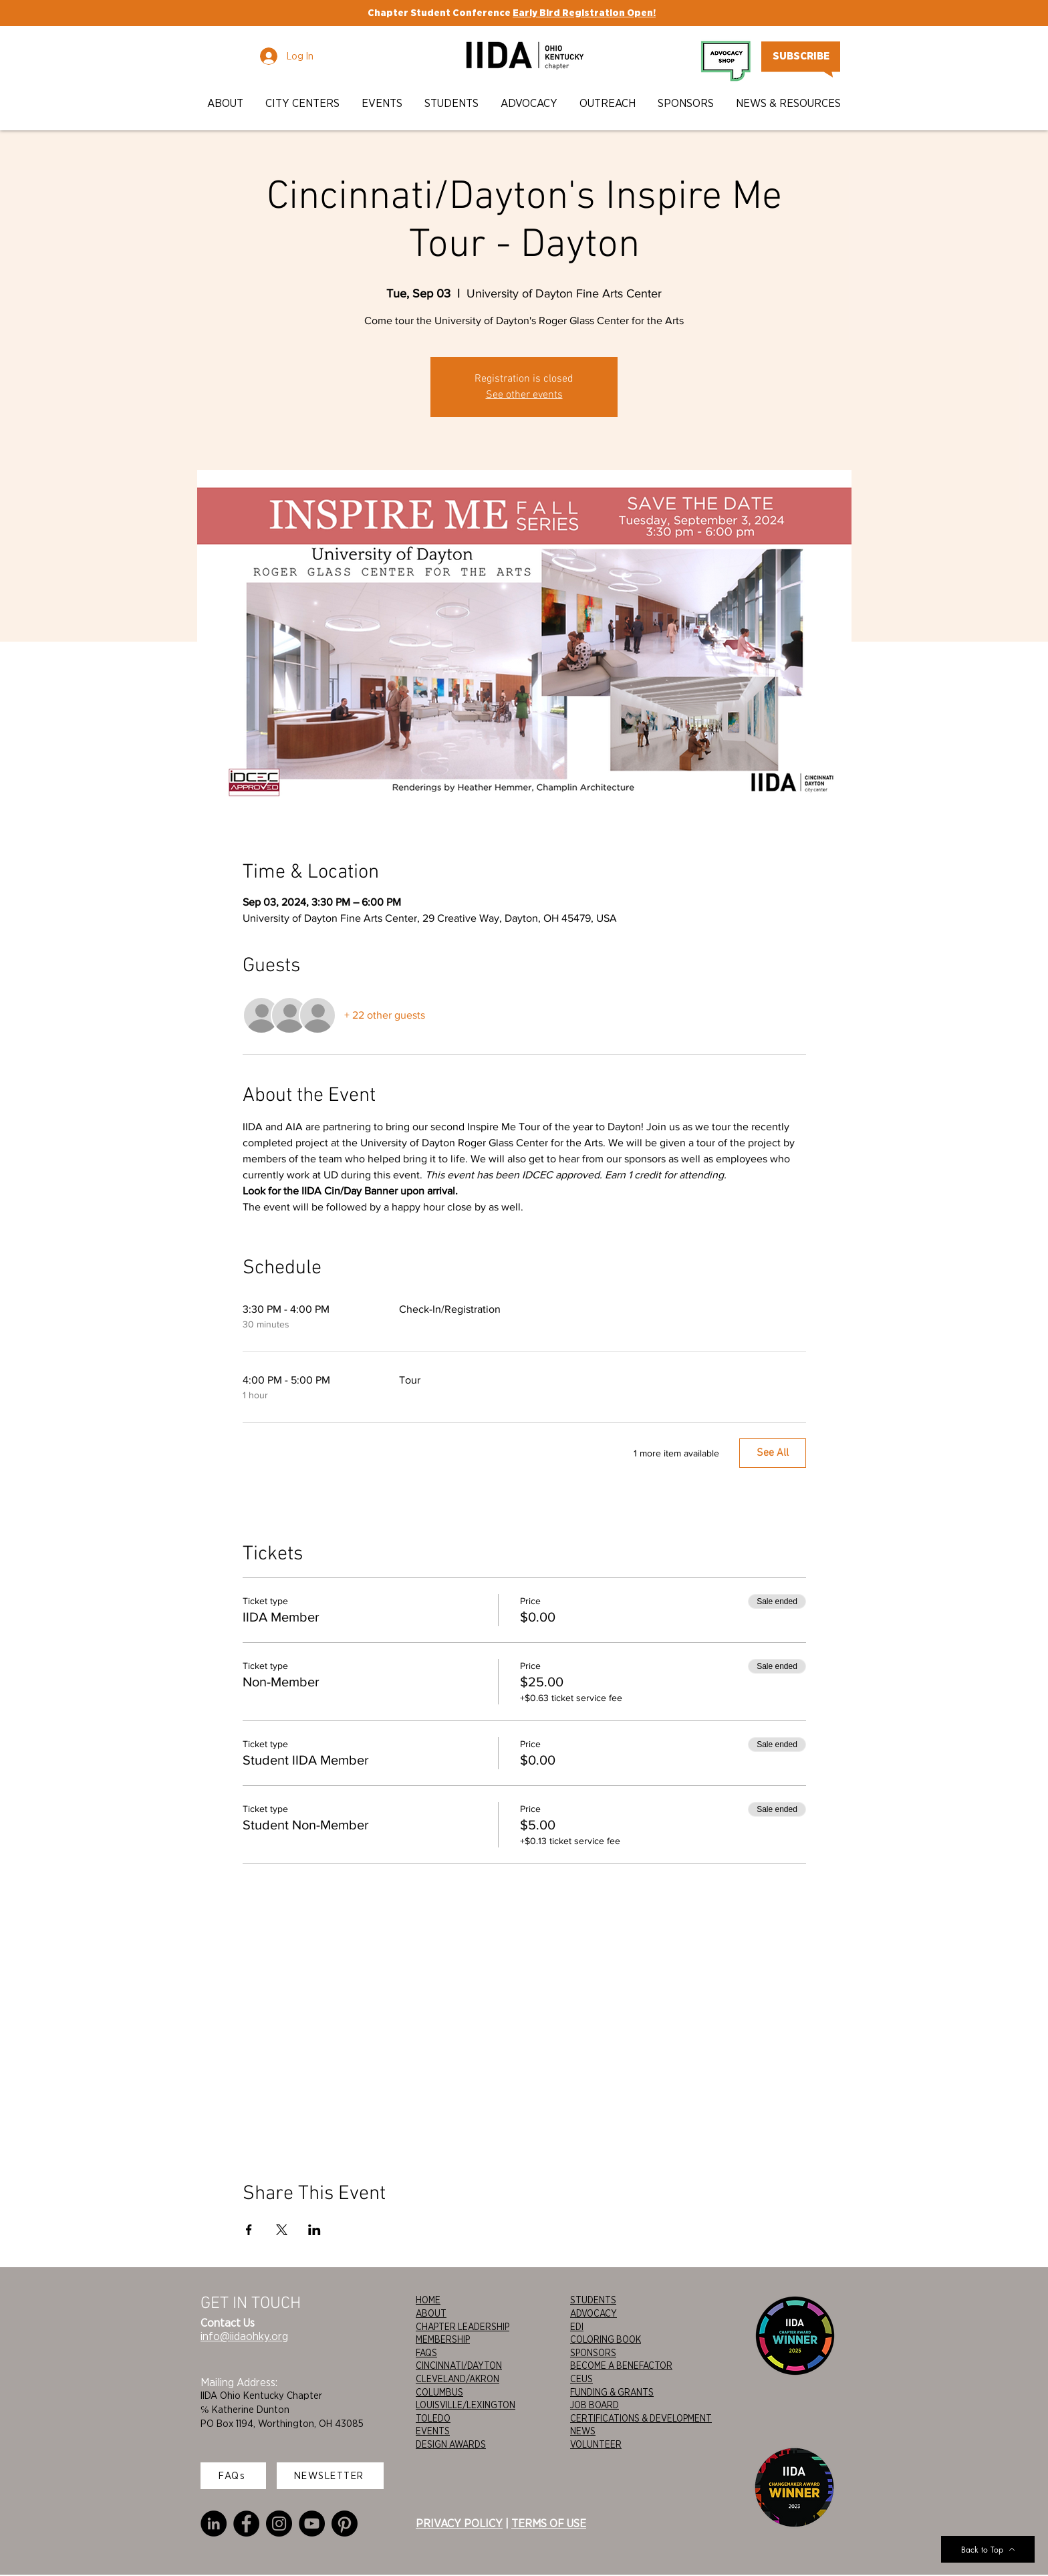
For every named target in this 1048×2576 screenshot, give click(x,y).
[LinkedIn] (214, 2523)
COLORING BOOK (605, 2339)
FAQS (426, 2352)
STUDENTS (593, 2300)
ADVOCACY (593, 2313)
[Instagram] (279, 2523)
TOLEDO (433, 2418)
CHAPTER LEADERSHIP (462, 2326)
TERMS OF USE (548, 2523)
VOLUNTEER (596, 2444)
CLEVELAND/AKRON (457, 2378)
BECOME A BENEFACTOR (621, 2365)
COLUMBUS (439, 2392)
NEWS (583, 2431)
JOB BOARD (594, 2405)
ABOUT (431, 2313)
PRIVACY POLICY (459, 2523)
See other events (524, 395)
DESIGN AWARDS (451, 2444)
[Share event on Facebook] (249, 2229)
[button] (226, 103)
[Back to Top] (988, 2549)
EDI (576, 2326)
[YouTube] (312, 2523)
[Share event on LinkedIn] (314, 2229)
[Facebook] (246, 2523)
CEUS (581, 2378)
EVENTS (433, 2431)
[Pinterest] (345, 2523)
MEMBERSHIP (443, 2339)
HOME (428, 2300)
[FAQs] (233, 2475)
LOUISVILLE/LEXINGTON (465, 2405)
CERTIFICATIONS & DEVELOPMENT (641, 2418)
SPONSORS (593, 2352)
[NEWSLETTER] (330, 2475)
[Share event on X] (281, 2229)
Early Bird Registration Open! (584, 13)
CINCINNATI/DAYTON (459, 2365)
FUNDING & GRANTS (612, 2392)
